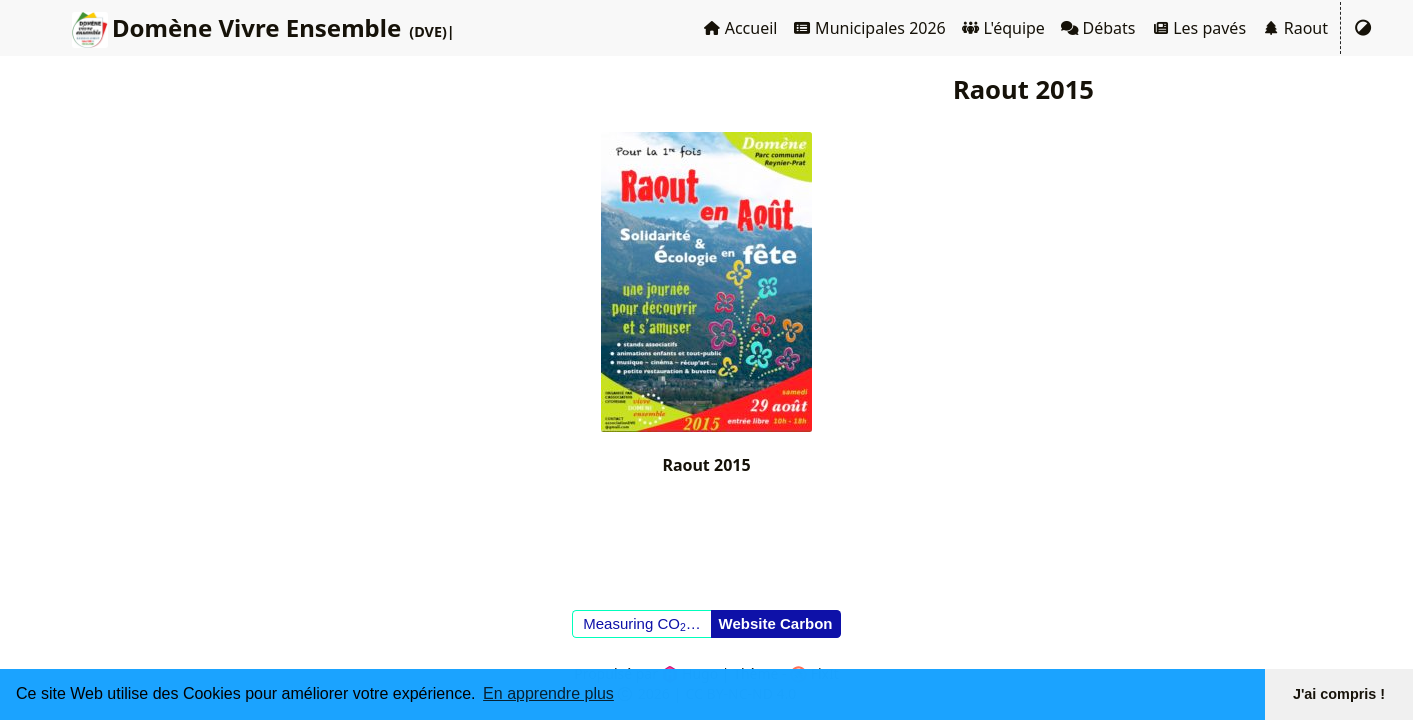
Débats (1098, 28)
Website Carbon (776, 623)
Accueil (740, 28)
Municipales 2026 (869, 28)
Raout (1295, 28)
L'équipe (1003, 28)
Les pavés (1199, 28)
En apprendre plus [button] (548, 693)
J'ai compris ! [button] (1339, 694)
